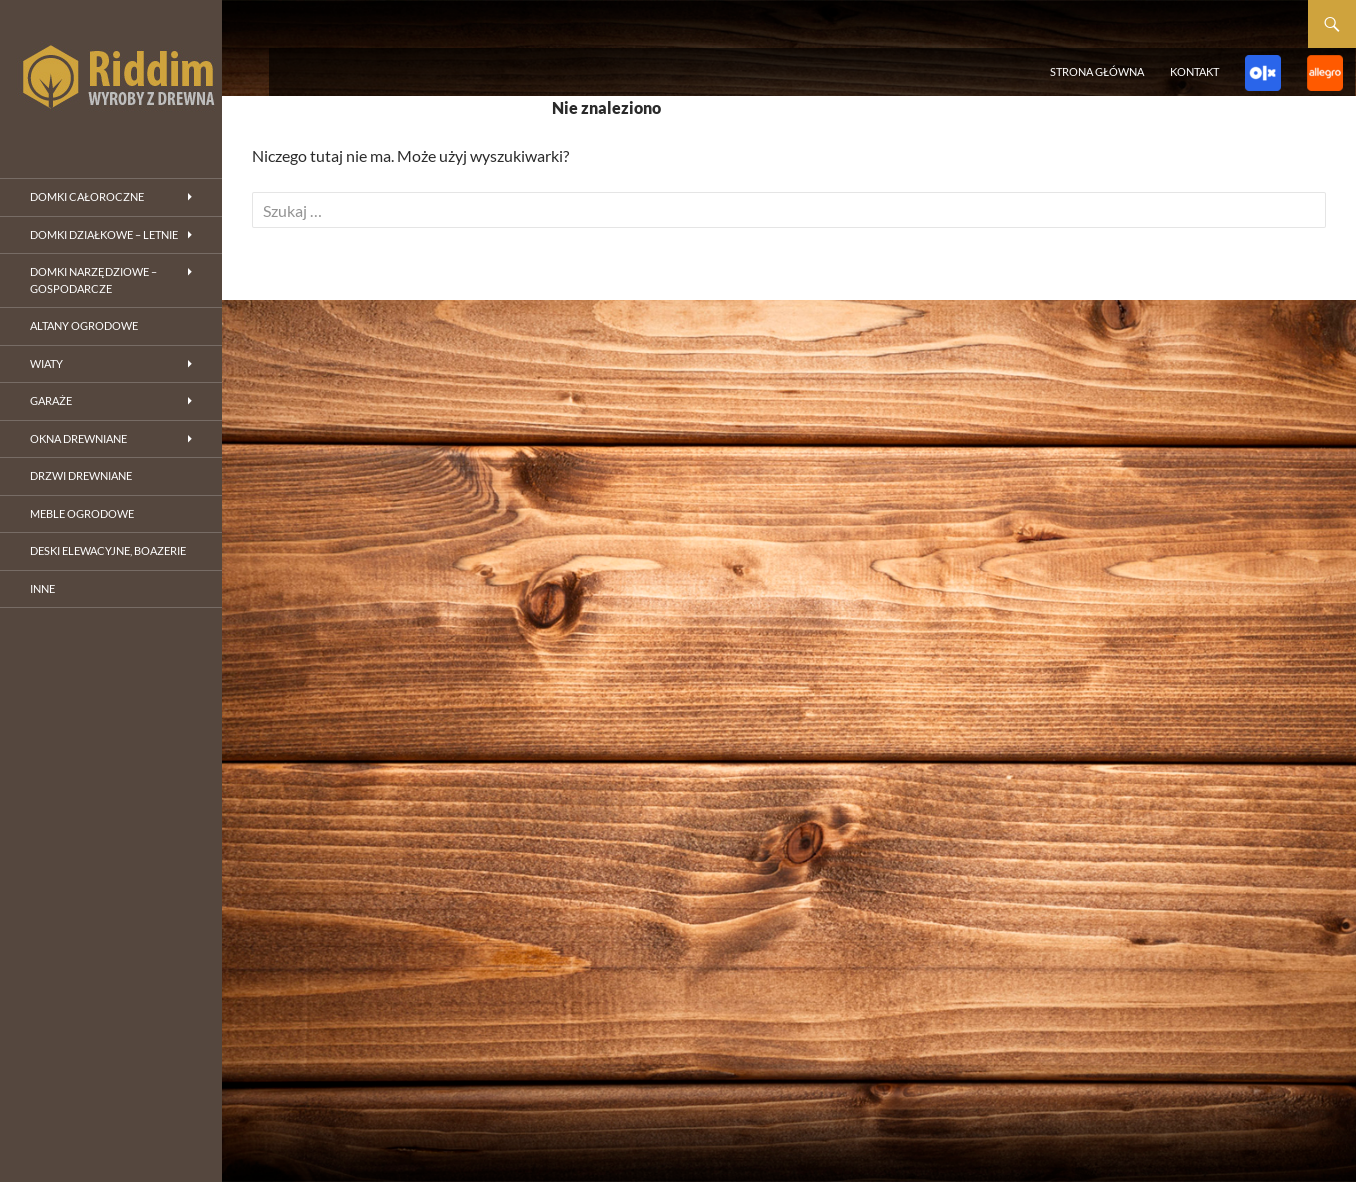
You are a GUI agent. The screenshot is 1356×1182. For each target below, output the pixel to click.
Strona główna (1097, 71)
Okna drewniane (78, 438)
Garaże (51, 400)
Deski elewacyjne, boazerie (108, 550)
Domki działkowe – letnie (104, 234)
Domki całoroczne (87, 196)
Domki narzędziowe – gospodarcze (93, 280)
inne (42, 588)
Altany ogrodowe (84, 325)
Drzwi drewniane (81, 475)
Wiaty (46, 363)
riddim (111, 80)
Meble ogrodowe (82, 513)
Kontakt (1194, 71)
